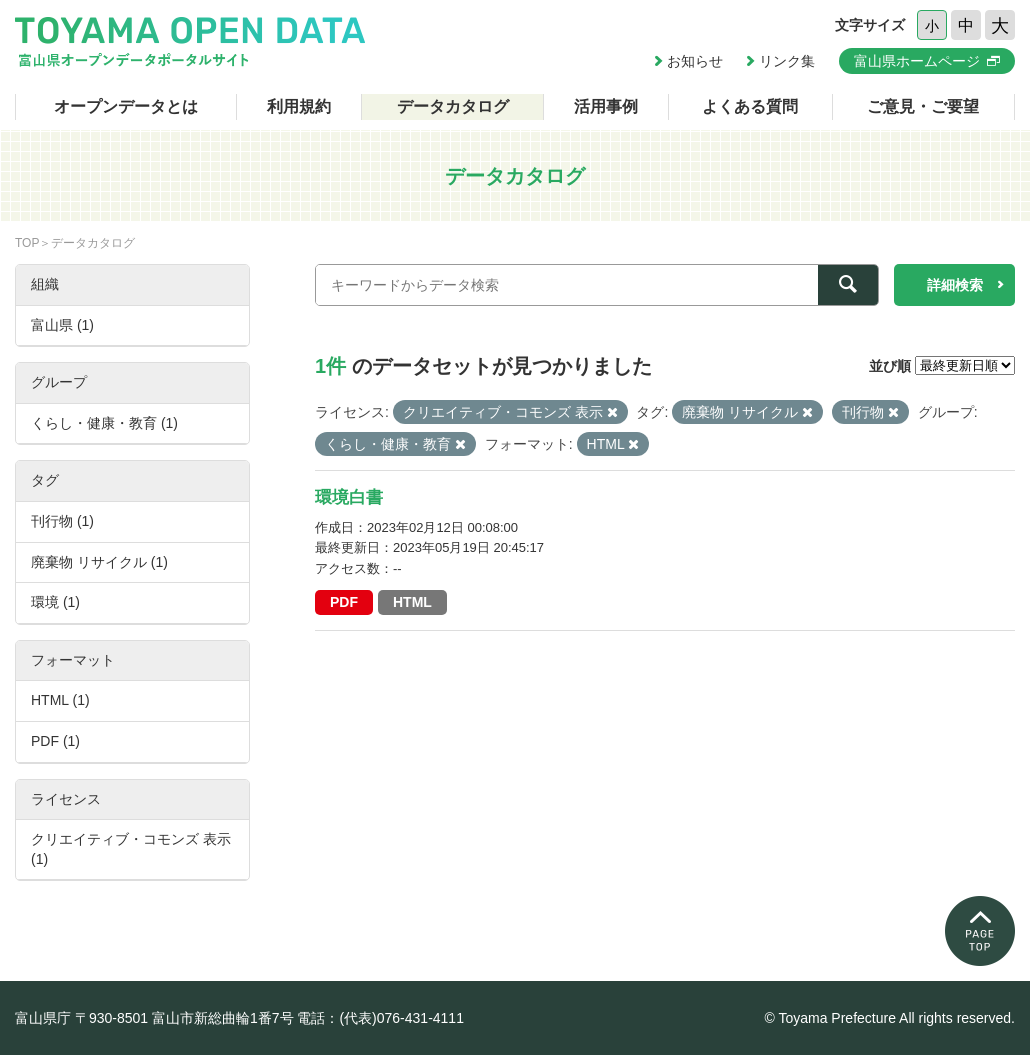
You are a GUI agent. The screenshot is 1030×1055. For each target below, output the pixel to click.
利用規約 (299, 106)
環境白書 (349, 497)
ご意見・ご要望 (923, 106)
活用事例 (606, 106)
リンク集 (787, 61)
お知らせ (695, 61)
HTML (412, 602)
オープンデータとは (126, 106)
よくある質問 (750, 106)
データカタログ (453, 106)
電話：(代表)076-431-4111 (380, 1018)
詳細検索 (955, 285)
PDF (344, 602)
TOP (27, 243)
